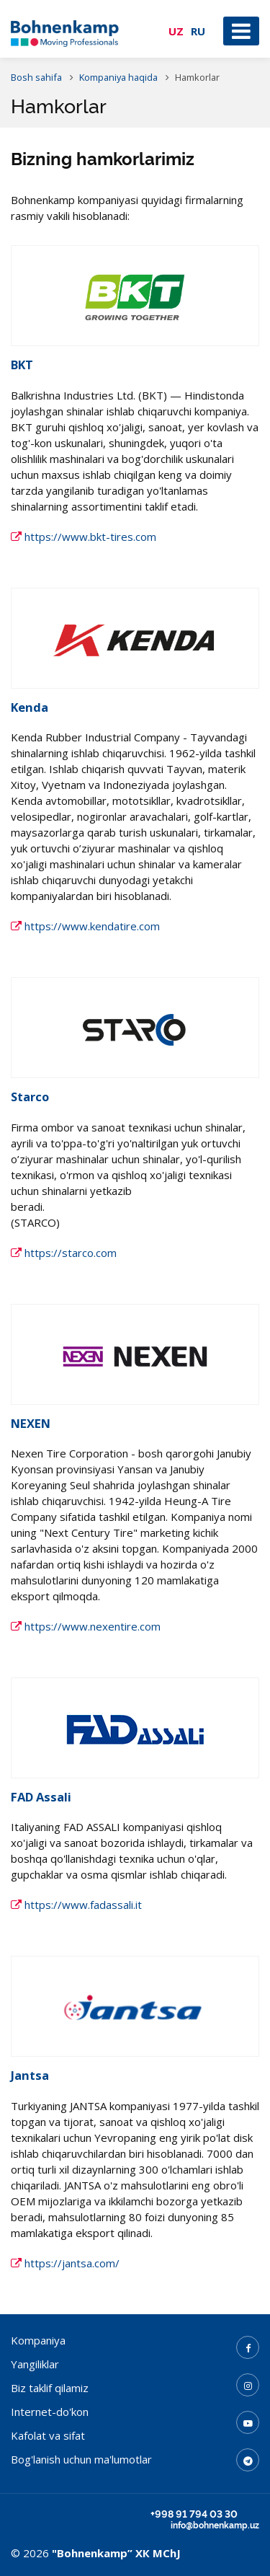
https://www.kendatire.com (85, 926)
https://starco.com (64, 1252)
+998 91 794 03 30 (194, 2514)
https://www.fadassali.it (76, 1904)
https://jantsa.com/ (65, 2263)
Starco (30, 1096)
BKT (22, 364)
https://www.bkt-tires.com (83, 536)
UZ (176, 31)
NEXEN (30, 1423)
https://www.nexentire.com (86, 1626)
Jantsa (30, 2075)
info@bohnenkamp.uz (215, 2525)
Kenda (29, 707)
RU (198, 31)
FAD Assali (41, 1796)
